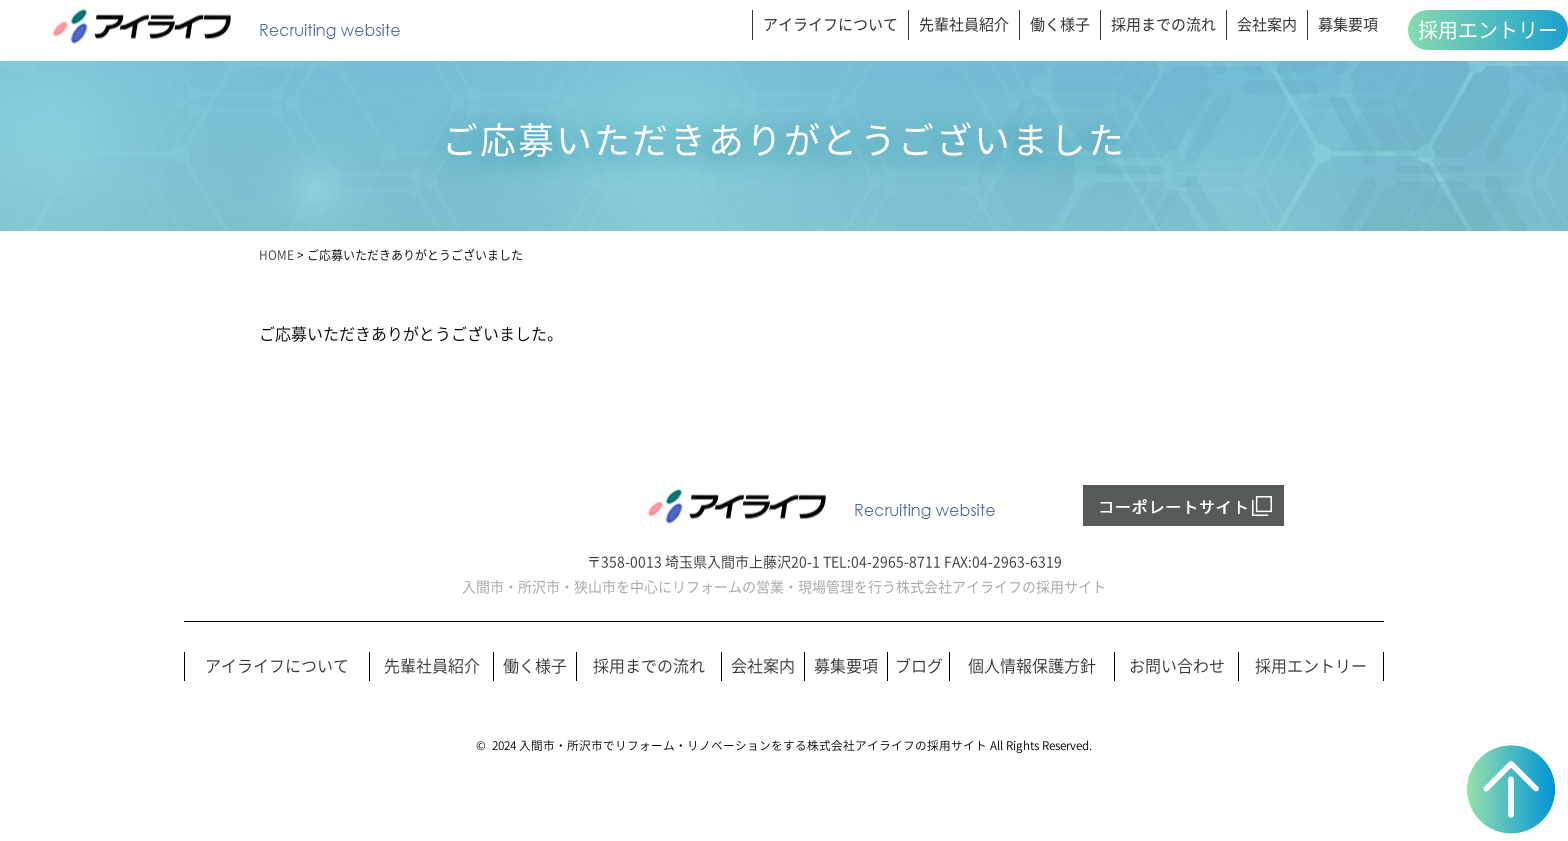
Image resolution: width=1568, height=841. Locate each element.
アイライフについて (830, 24)
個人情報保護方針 (1032, 666)
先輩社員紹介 (964, 24)
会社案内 (1267, 24)
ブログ (919, 666)
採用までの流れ (1163, 24)
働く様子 (1060, 24)
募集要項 (1348, 24)
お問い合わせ (1177, 666)
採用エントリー (1488, 30)
